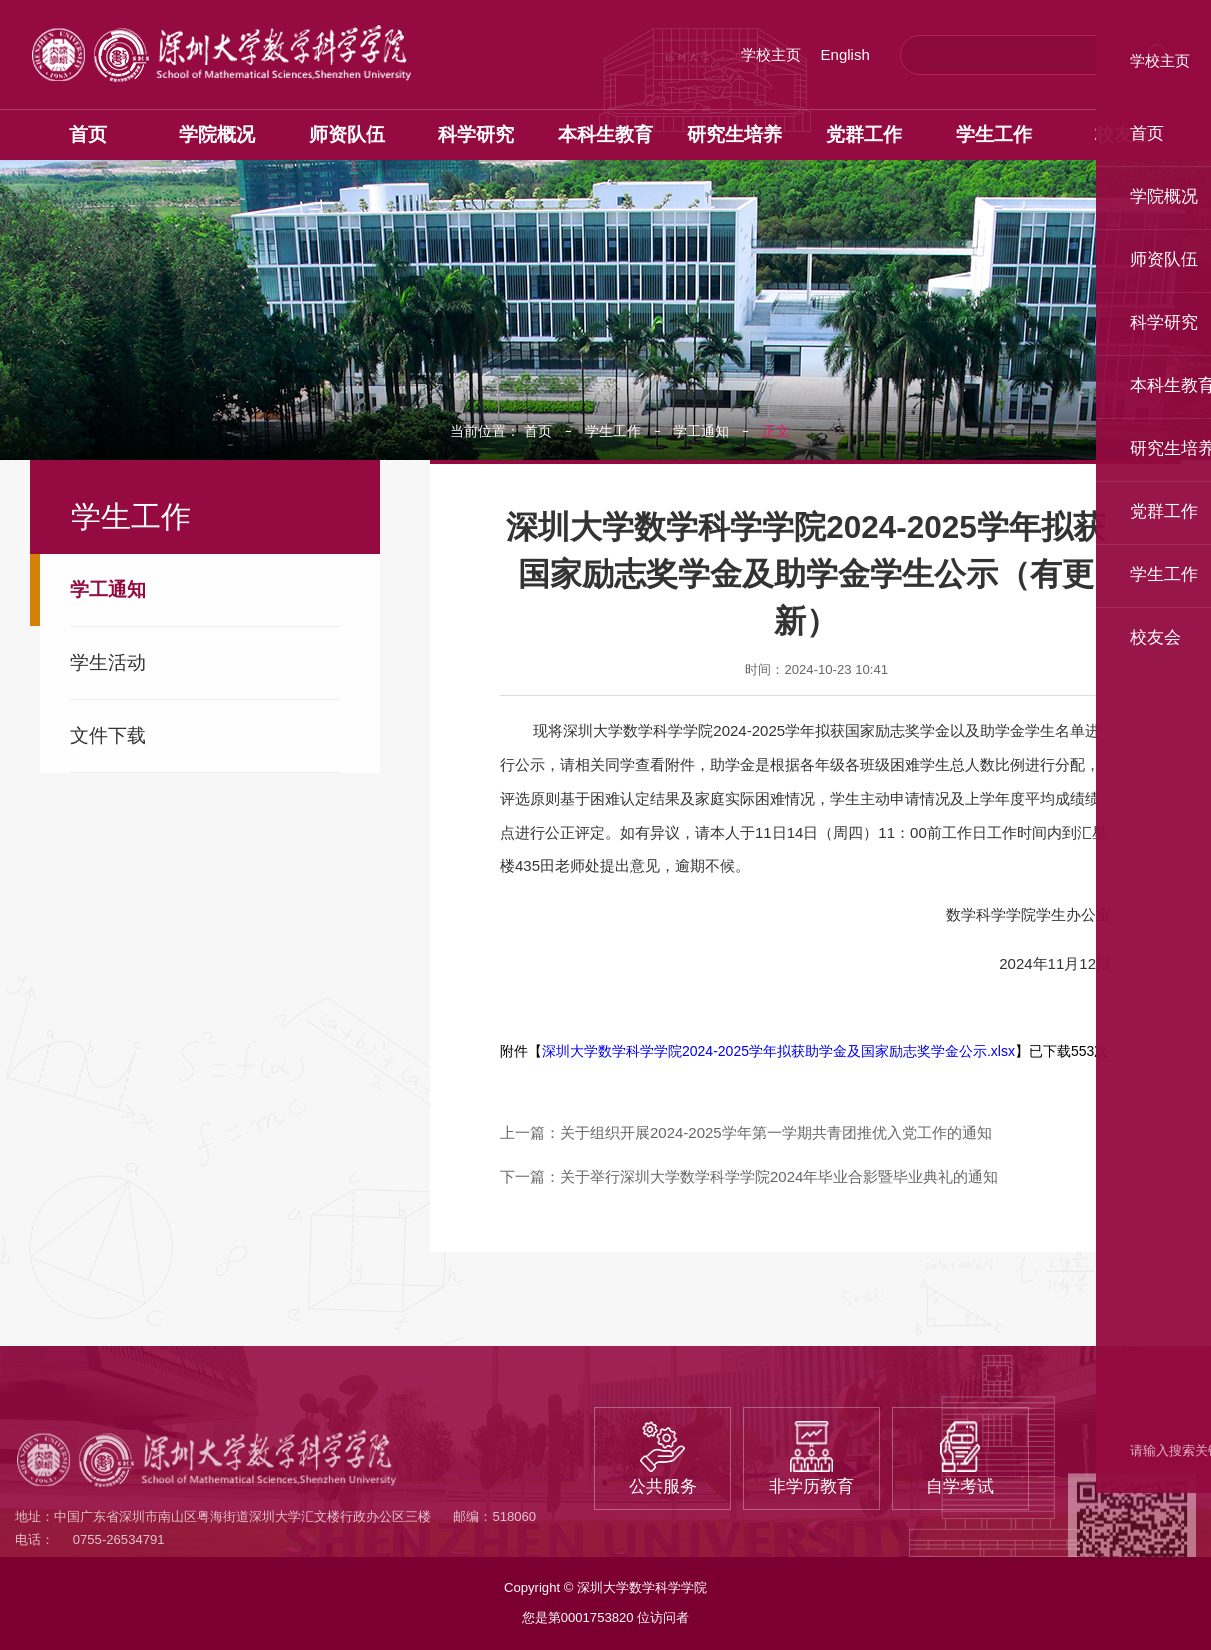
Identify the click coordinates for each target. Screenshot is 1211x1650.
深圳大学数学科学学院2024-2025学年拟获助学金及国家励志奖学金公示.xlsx (778, 1051)
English (845, 54)
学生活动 (108, 662)
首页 (538, 431)
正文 (776, 431)
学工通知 (108, 589)
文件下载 (108, 735)
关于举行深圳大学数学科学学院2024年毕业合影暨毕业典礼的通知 (779, 1176)
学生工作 (613, 431)
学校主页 (771, 54)
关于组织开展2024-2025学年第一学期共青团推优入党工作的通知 (776, 1132)
